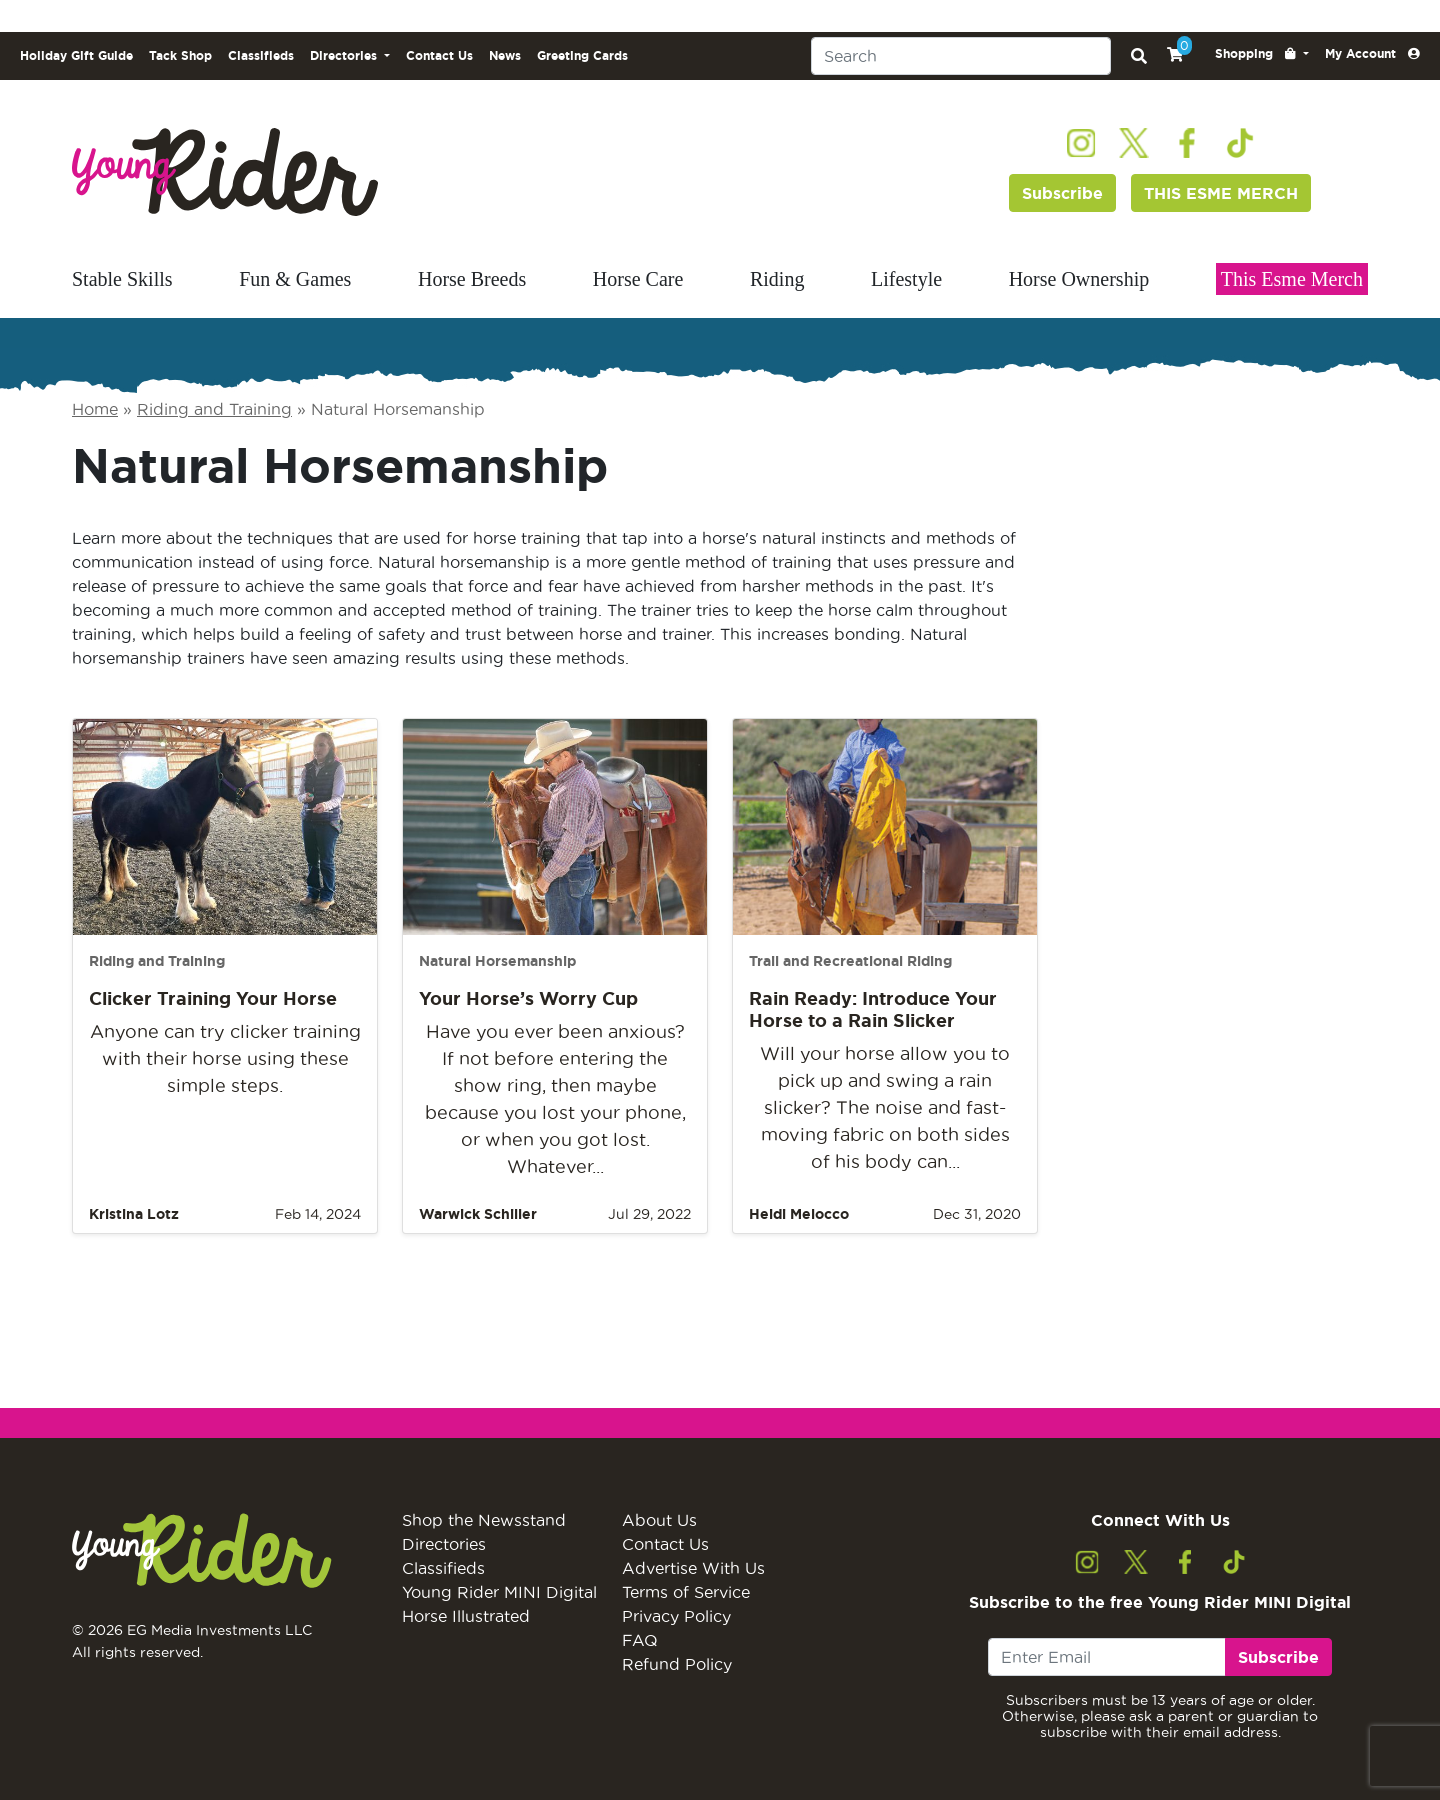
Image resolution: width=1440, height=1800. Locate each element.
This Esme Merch (1292, 279)
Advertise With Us (693, 1568)
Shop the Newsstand (484, 1520)
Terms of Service (686, 1592)
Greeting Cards (582, 55)
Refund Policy (677, 1664)
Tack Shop (180, 55)
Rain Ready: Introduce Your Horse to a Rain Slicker (873, 1009)
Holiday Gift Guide (76, 55)
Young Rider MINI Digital (499, 1592)
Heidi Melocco (799, 1214)
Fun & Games (295, 279)
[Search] (961, 56)
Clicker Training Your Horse (213, 998)
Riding (777, 279)
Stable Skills (122, 279)
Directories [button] (345, 55)
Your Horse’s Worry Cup (528, 998)
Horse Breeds (472, 279)
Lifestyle (906, 279)
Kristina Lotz (134, 1214)
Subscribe (1062, 193)
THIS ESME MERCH (1221, 193)
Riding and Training (214, 409)
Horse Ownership (1079, 279)
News (505, 55)
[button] (1262, 54)
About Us (659, 1520)
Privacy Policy (676, 1616)
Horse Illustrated (466, 1616)
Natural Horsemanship (497, 961)
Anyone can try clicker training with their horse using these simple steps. (225, 1058)
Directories (444, 1544)
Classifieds (261, 55)
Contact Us (439, 55)
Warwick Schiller (478, 1214)
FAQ (640, 1640)
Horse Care (638, 279)
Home (95, 409)
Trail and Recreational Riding (850, 961)
